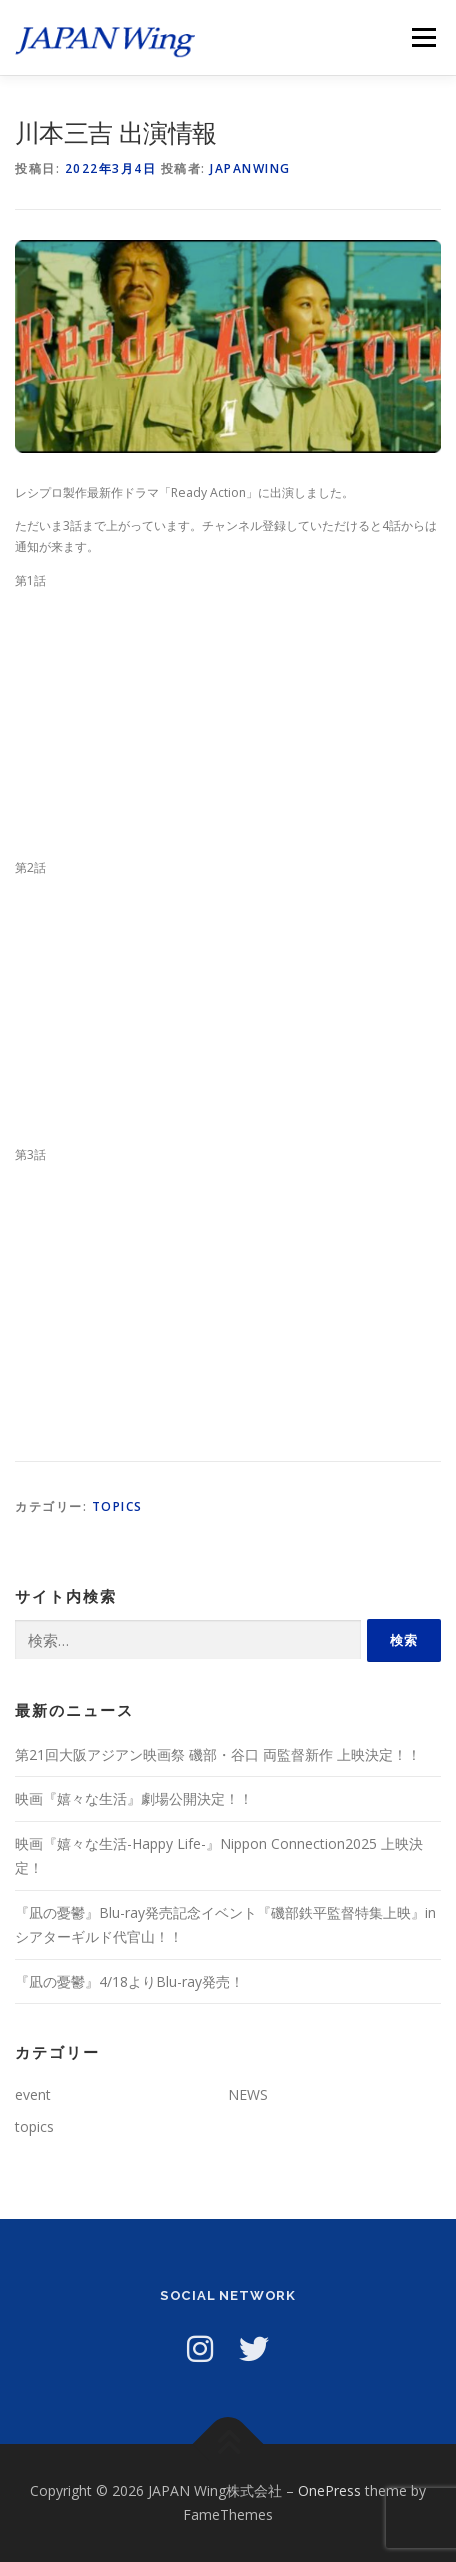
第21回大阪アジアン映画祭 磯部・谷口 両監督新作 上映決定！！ (218, 1754)
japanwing (250, 168)
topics (117, 1506)
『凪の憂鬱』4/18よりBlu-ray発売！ (129, 1981)
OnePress (329, 2490)
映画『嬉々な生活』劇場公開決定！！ (134, 1798)
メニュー (423, 37)
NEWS (248, 2094)
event (33, 2094)
